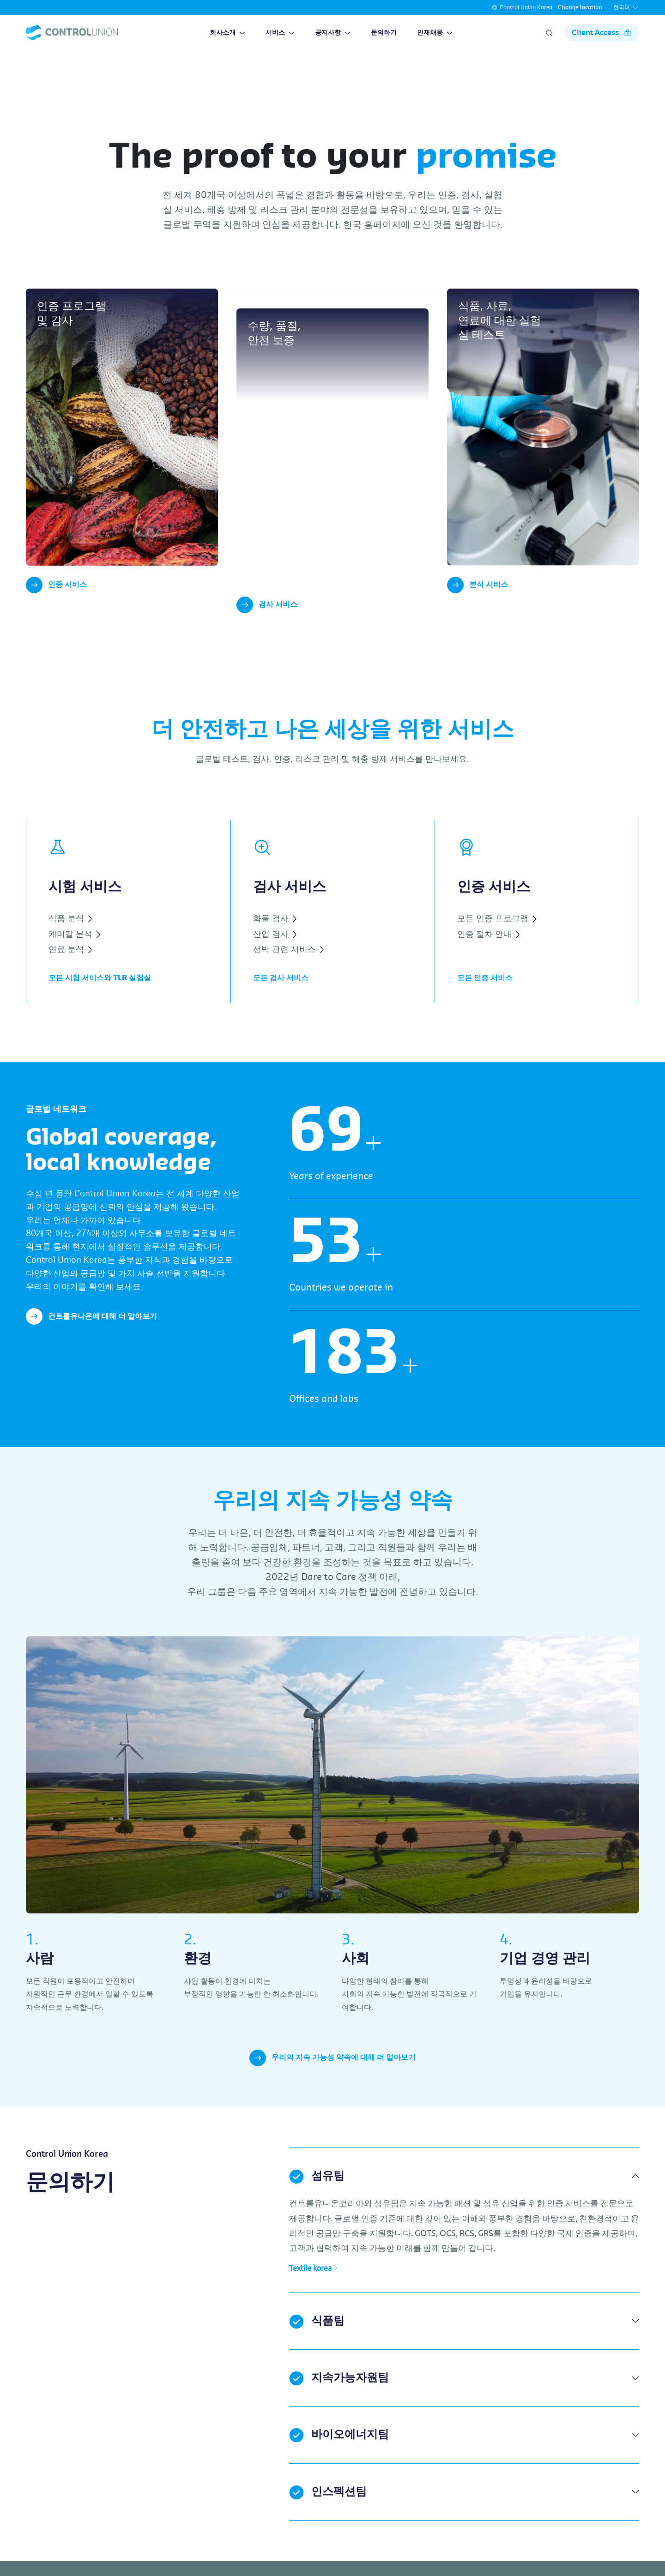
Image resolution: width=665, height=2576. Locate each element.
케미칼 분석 (74, 949)
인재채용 (435, 33)
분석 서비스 (477, 585)
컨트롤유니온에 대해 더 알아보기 (91, 1331)
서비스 (280, 33)
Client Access (602, 33)
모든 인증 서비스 (485, 992)
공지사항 (333, 33)
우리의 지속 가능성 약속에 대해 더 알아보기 (332, 2072)
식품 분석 (70, 933)
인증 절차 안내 (488, 949)
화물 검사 (274, 933)
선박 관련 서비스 (288, 964)
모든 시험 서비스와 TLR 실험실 (99, 992)
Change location (580, 7)
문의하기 (384, 33)
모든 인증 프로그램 (496, 933)
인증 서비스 (56, 585)
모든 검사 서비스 (280, 992)
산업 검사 (274, 949)
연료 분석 (70, 964)
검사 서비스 (266, 619)
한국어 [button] (626, 7)
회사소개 (227, 33)
